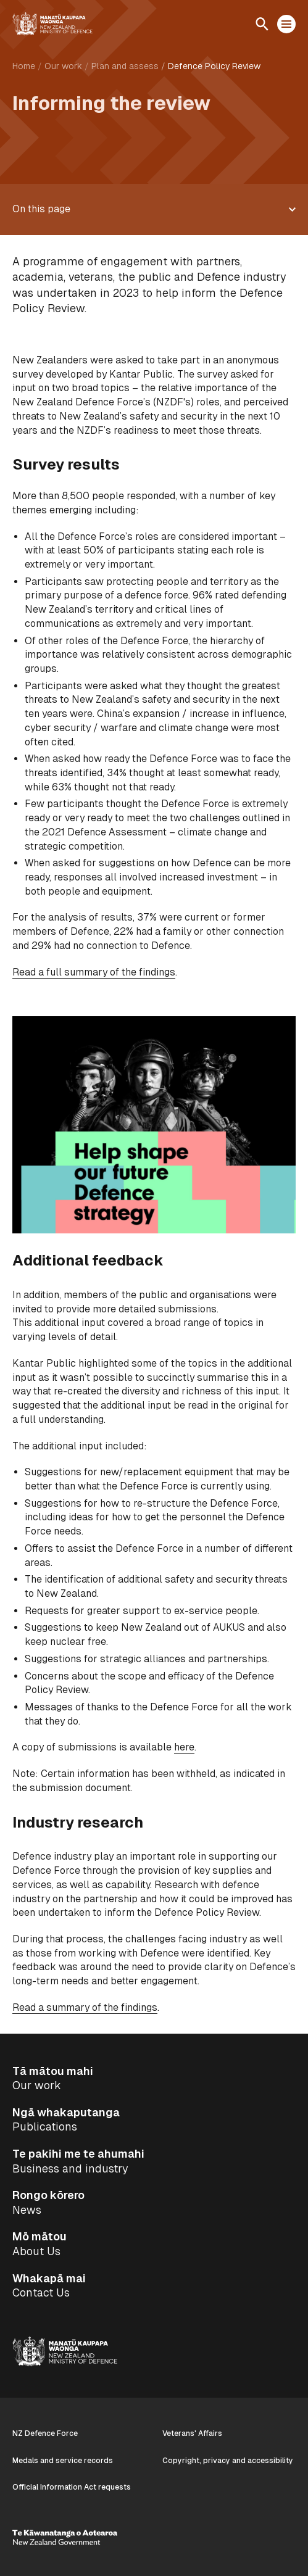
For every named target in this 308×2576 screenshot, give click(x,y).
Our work (63, 66)
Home (23, 66)
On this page (41, 209)
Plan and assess (125, 66)
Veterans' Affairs (192, 2433)
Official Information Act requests (71, 2487)
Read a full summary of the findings (93, 972)
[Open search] (261, 24)
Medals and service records (62, 2460)
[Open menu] (286, 24)
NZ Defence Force (45, 2433)
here (184, 1747)
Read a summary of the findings (84, 2007)
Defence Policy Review (214, 66)
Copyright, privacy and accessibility (227, 2460)
